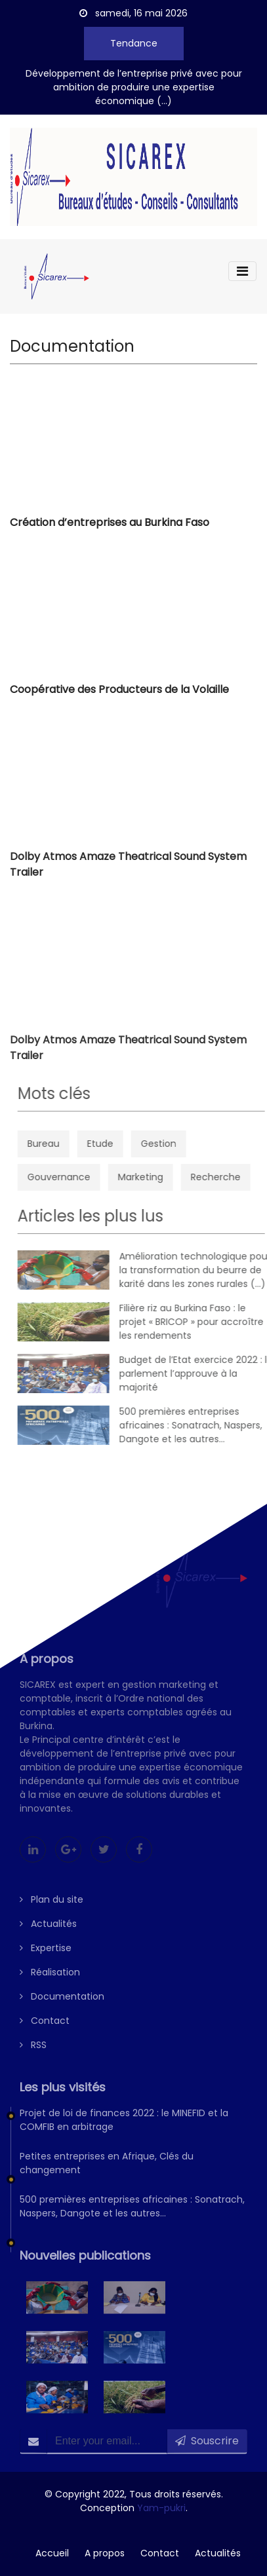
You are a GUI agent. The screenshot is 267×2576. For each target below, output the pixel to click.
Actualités (48, 1938)
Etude (122, 1143)
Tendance (133, 43)
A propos (105, 2553)
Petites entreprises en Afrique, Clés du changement (107, 2178)
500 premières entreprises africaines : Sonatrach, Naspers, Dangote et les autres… (132, 2221)
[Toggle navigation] (242, 271)
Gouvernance (80, 1177)
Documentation (62, 2011)
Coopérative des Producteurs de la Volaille (119, 693)
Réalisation (50, 1987)
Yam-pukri (161, 2507)
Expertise (46, 1962)
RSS (33, 2059)
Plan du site (51, 1914)
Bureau (65, 1143)
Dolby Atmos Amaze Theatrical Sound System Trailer (128, 870)
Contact (45, 2035)
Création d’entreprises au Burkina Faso (109, 526)
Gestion (180, 1143)
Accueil (52, 2553)
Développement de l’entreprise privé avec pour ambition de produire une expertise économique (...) (134, 87)
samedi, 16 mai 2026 (133, 13)
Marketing (162, 1177)
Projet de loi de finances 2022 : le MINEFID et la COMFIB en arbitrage (124, 2134)
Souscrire (207, 2455)
